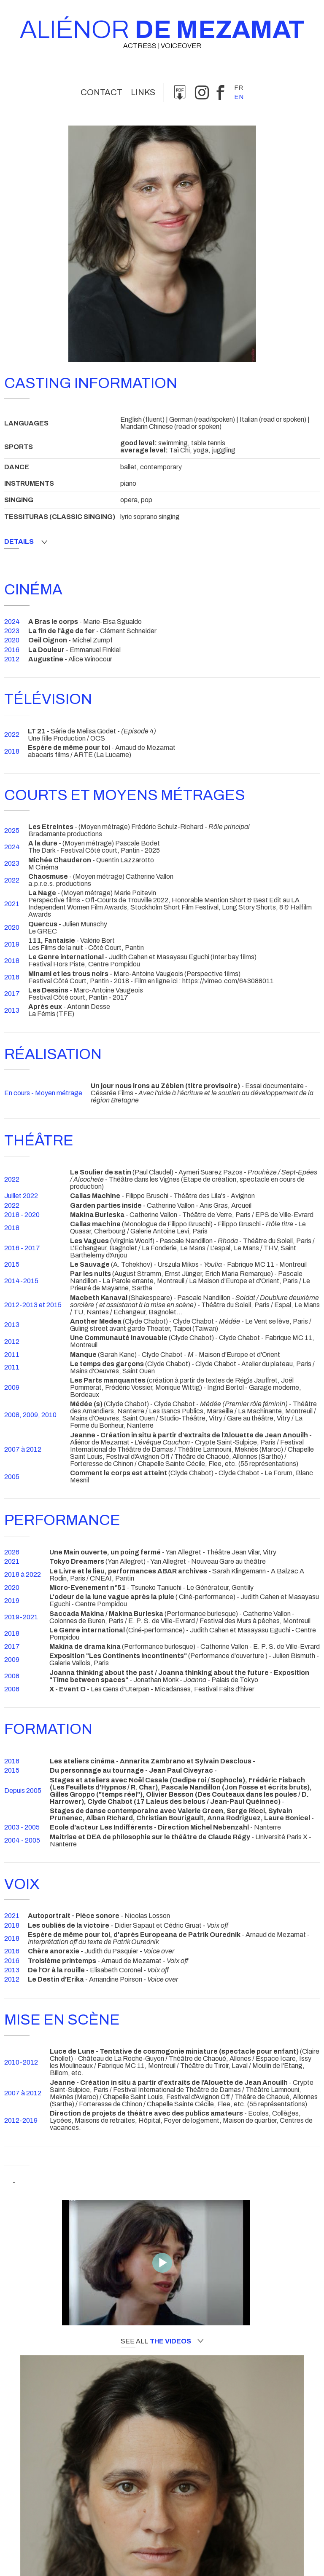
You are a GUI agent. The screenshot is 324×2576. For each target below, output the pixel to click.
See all (162, 2341)
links (143, 92)
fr (238, 87)
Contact (101, 92)
